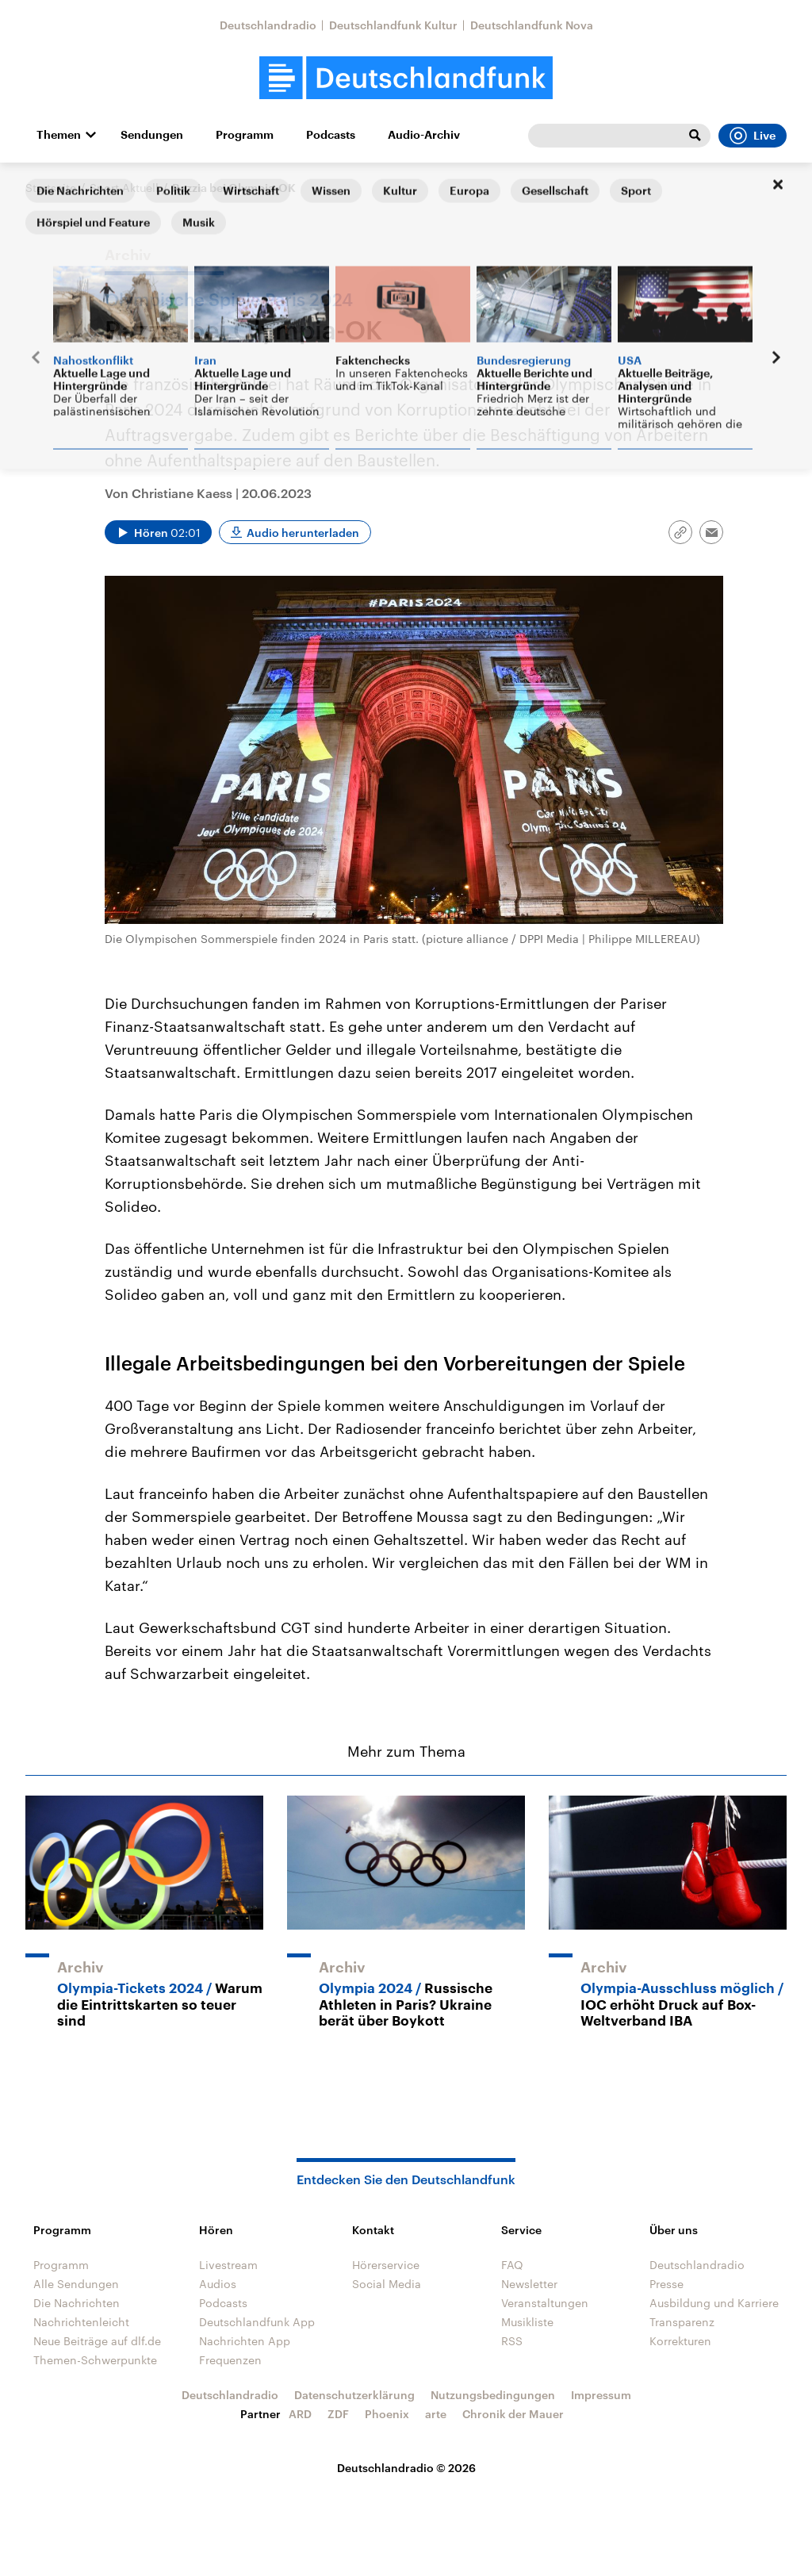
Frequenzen (230, 2360)
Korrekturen (680, 2341)
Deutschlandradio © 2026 (406, 2467)
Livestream (228, 2264)
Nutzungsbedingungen (493, 2395)
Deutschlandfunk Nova (531, 25)
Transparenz (681, 2322)
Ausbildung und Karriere (714, 2303)
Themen (58, 134)
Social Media (386, 2283)
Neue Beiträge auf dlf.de (97, 2341)
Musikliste (527, 2322)
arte (435, 2414)
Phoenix (387, 2414)
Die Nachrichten (76, 2303)
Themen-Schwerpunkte (95, 2360)
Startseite (50, 187)
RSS (512, 2341)
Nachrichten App (244, 2341)
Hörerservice (385, 2264)
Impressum (601, 2395)
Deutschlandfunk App (257, 2322)
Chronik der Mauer (513, 2414)
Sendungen (152, 134)
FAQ (512, 2264)
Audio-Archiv (424, 134)
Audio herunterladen (303, 532)
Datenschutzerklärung (354, 2395)
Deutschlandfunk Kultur (393, 25)
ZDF (338, 2414)
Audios (217, 2283)
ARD (300, 2414)
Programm (245, 134)
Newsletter (529, 2283)
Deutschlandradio (268, 25)
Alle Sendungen (76, 2283)
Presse (666, 2283)
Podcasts (330, 134)
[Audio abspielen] (158, 532)
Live (753, 135)
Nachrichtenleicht (81, 2322)
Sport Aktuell (124, 187)
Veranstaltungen (544, 2303)
